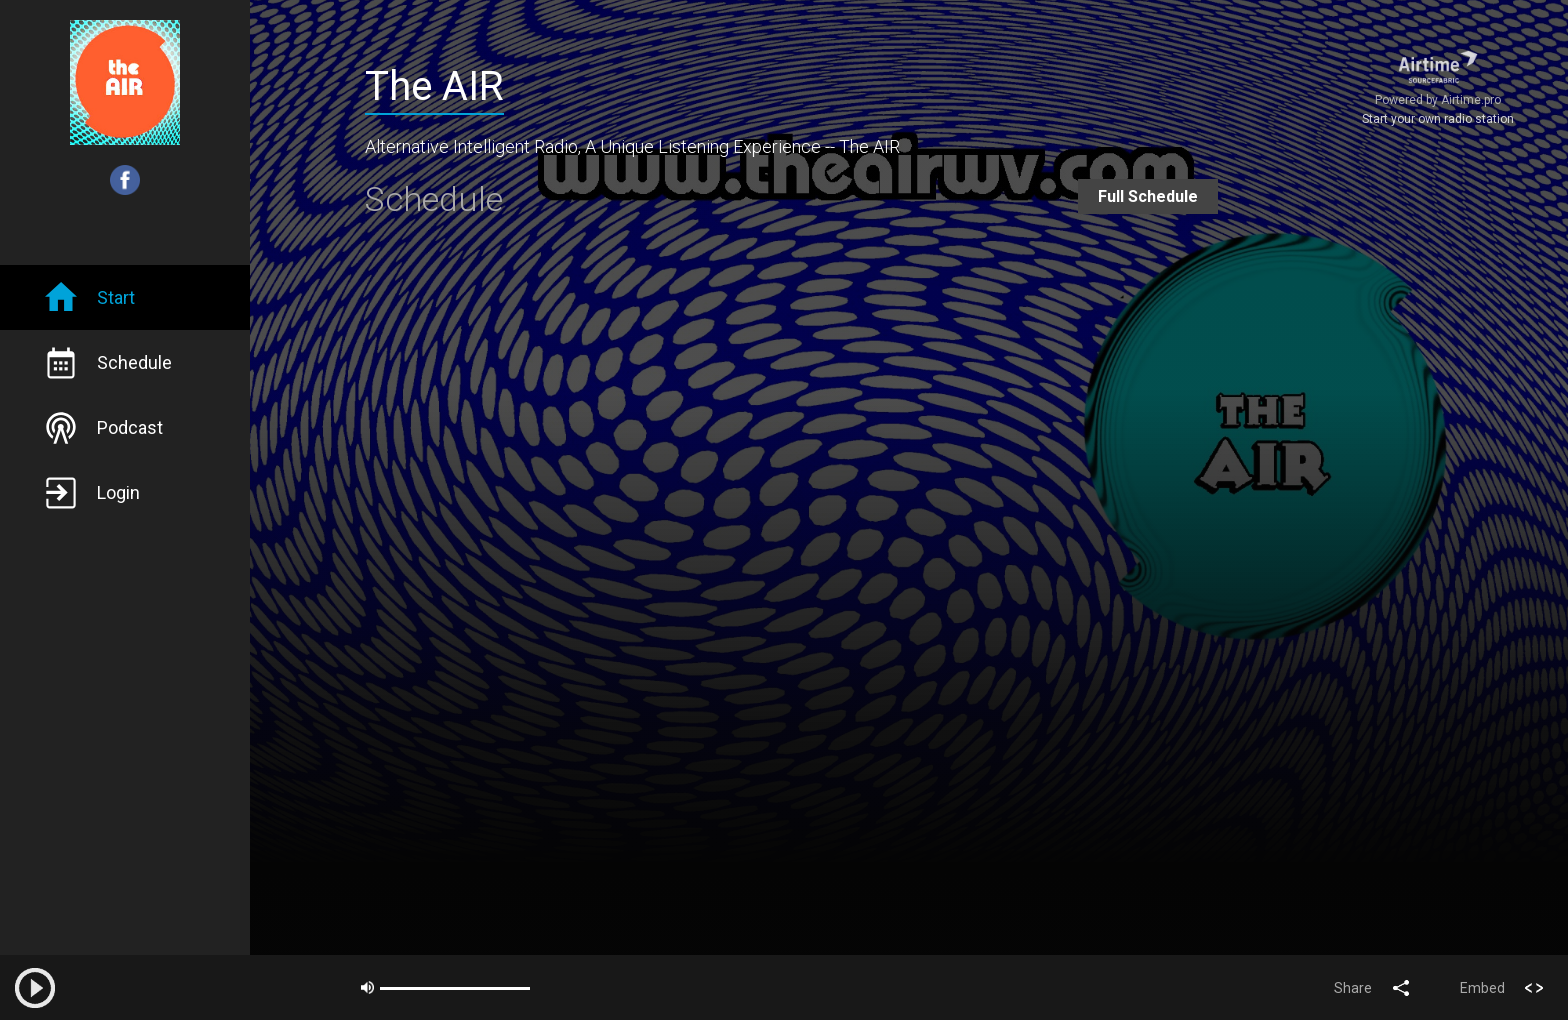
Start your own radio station (1438, 119)
